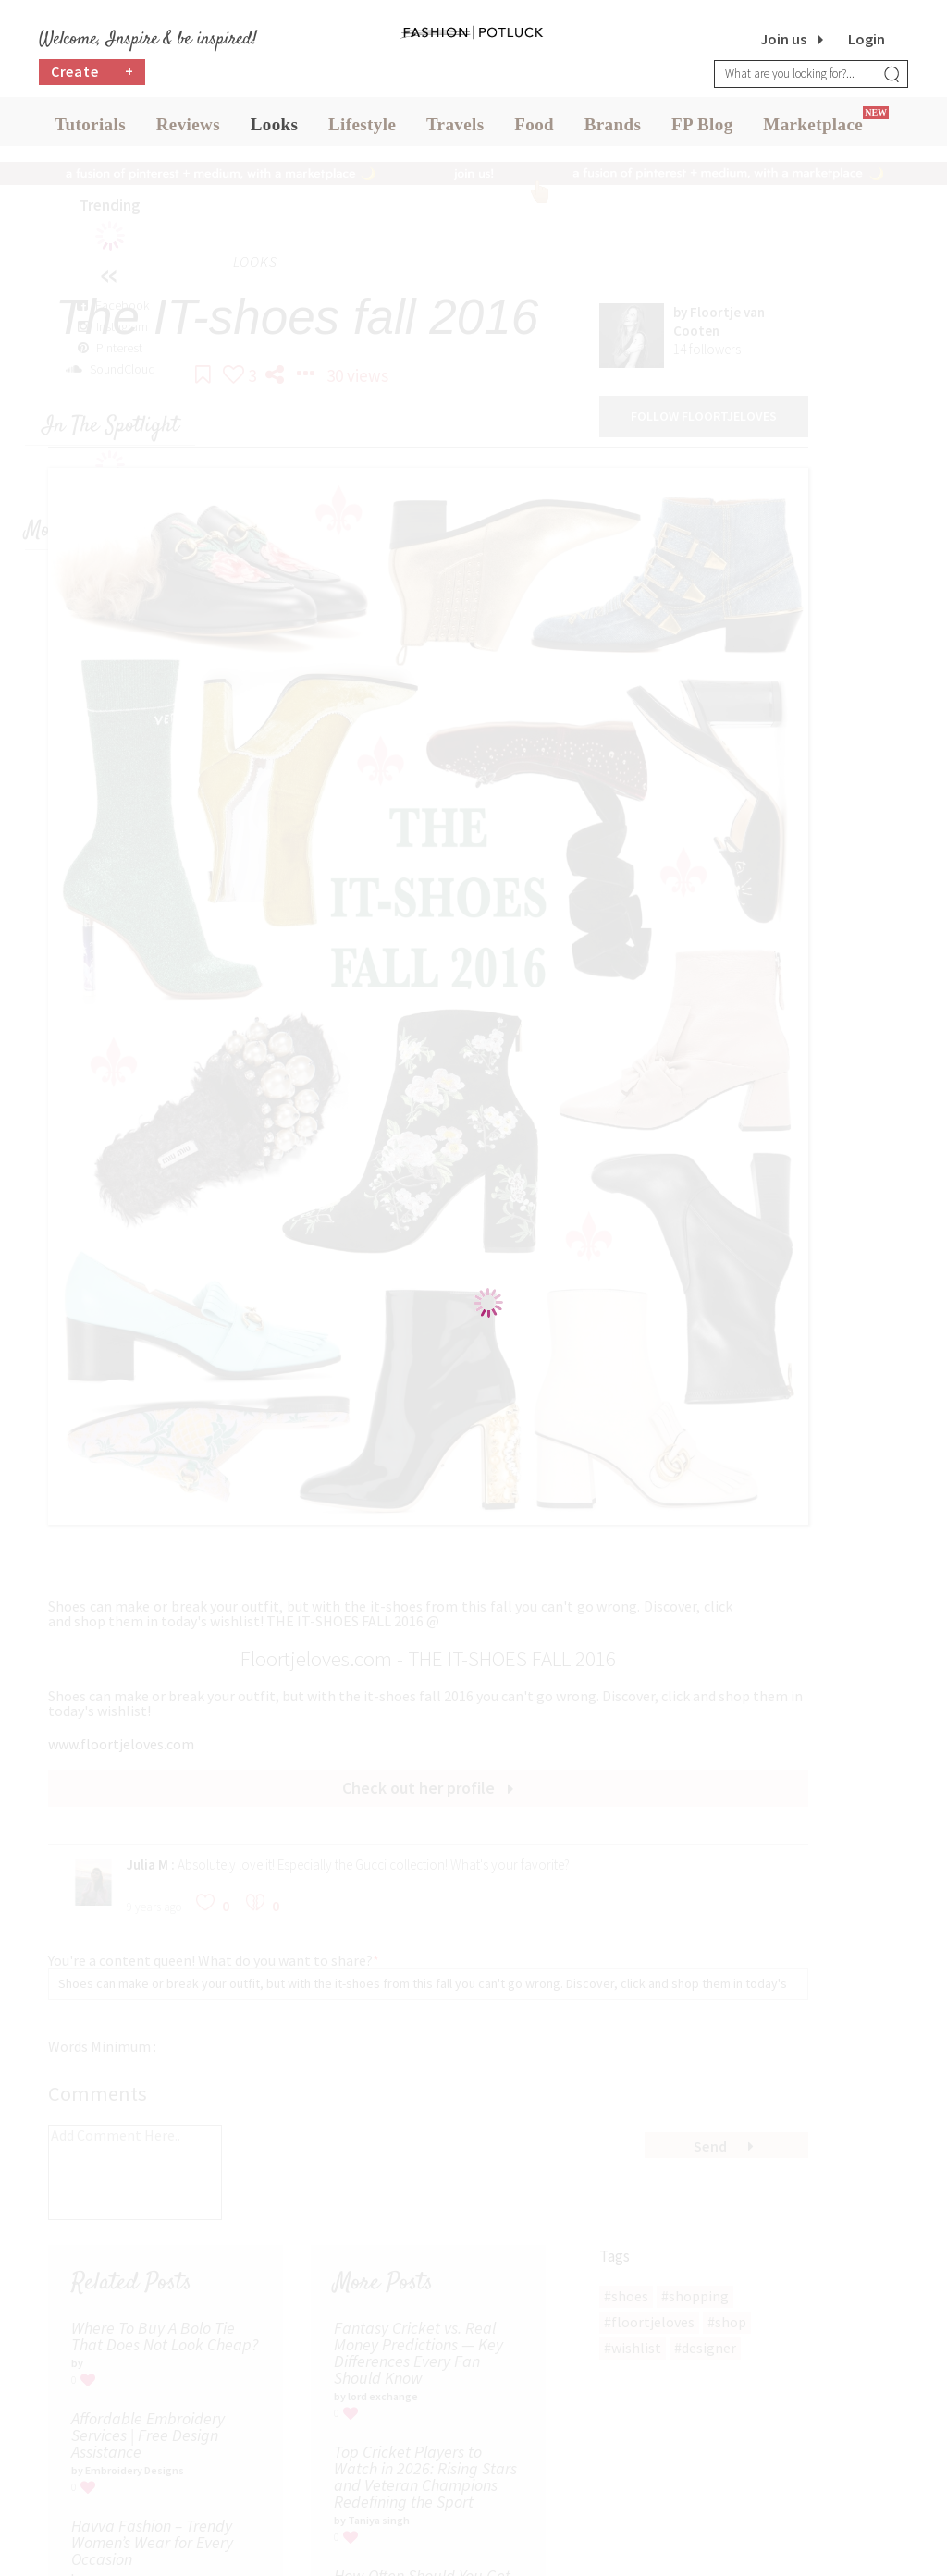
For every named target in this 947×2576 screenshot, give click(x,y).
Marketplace (813, 129)
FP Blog (702, 129)
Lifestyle (362, 129)
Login (866, 38)
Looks (275, 129)
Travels (455, 129)
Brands (613, 129)
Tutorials (90, 129)
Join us (783, 39)
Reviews (188, 129)
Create (92, 79)
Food (534, 129)
